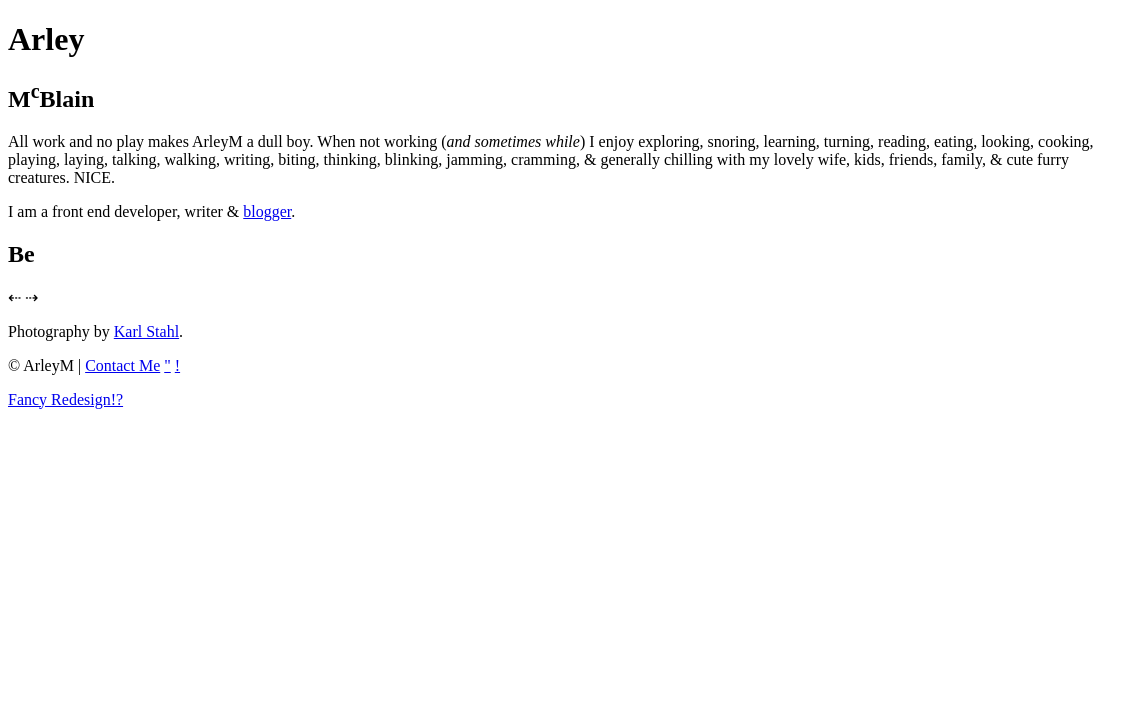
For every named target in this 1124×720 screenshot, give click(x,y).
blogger (267, 211)
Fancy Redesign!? (65, 399)
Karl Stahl (146, 331)
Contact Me (122, 365)
